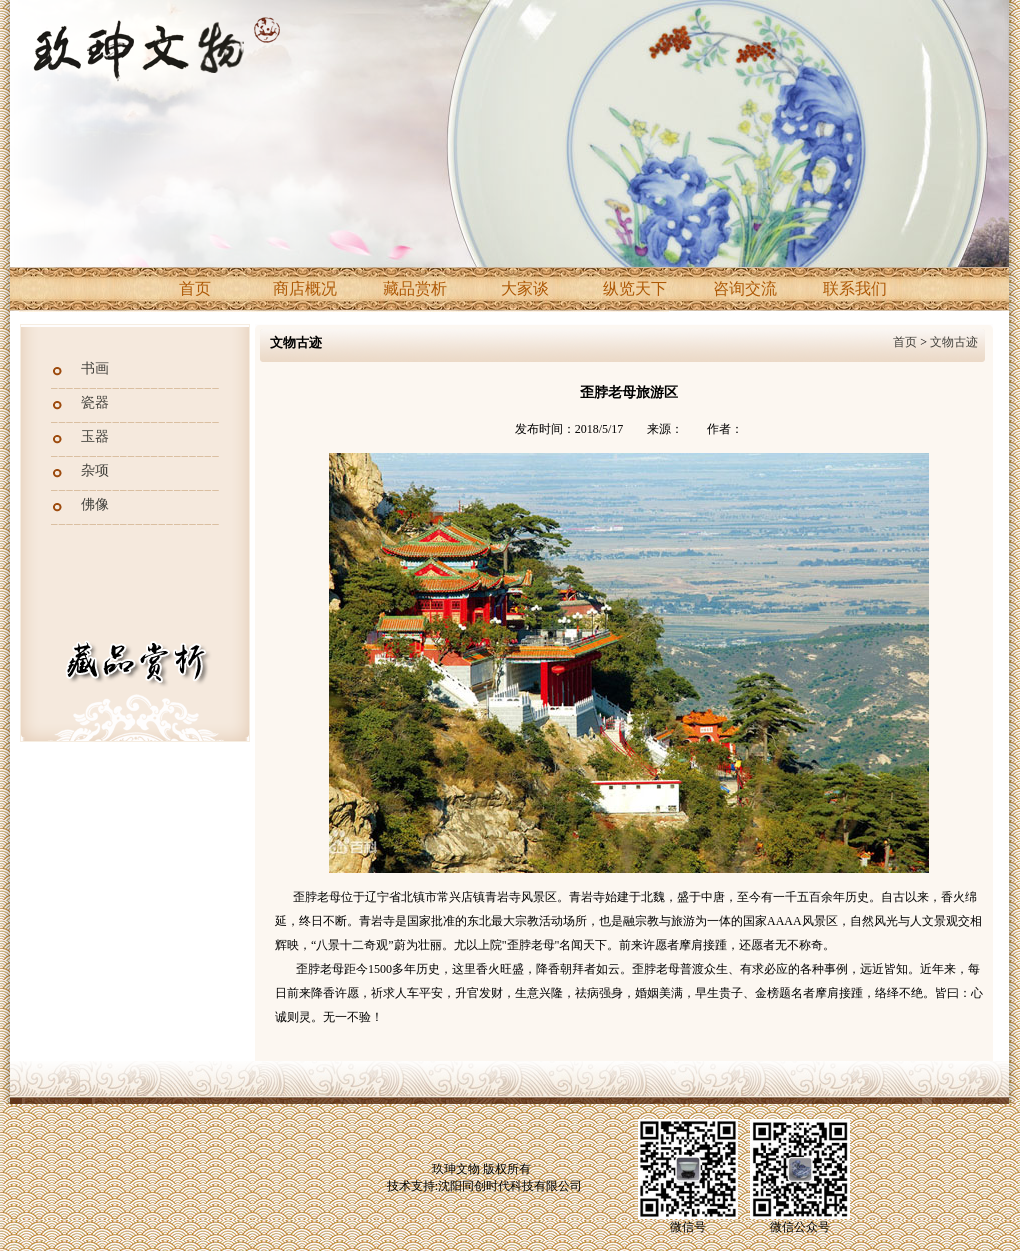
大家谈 (525, 288)
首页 (195, 288)
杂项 (95, 470)
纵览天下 (635, 288)
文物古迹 (954, 342)
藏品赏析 (415, 288)
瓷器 (95, 402)
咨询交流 (745, 288)
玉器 (95, 436)
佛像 (95, 504)
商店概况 (305, 288)
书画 (95, 368)
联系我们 (855, 288)
